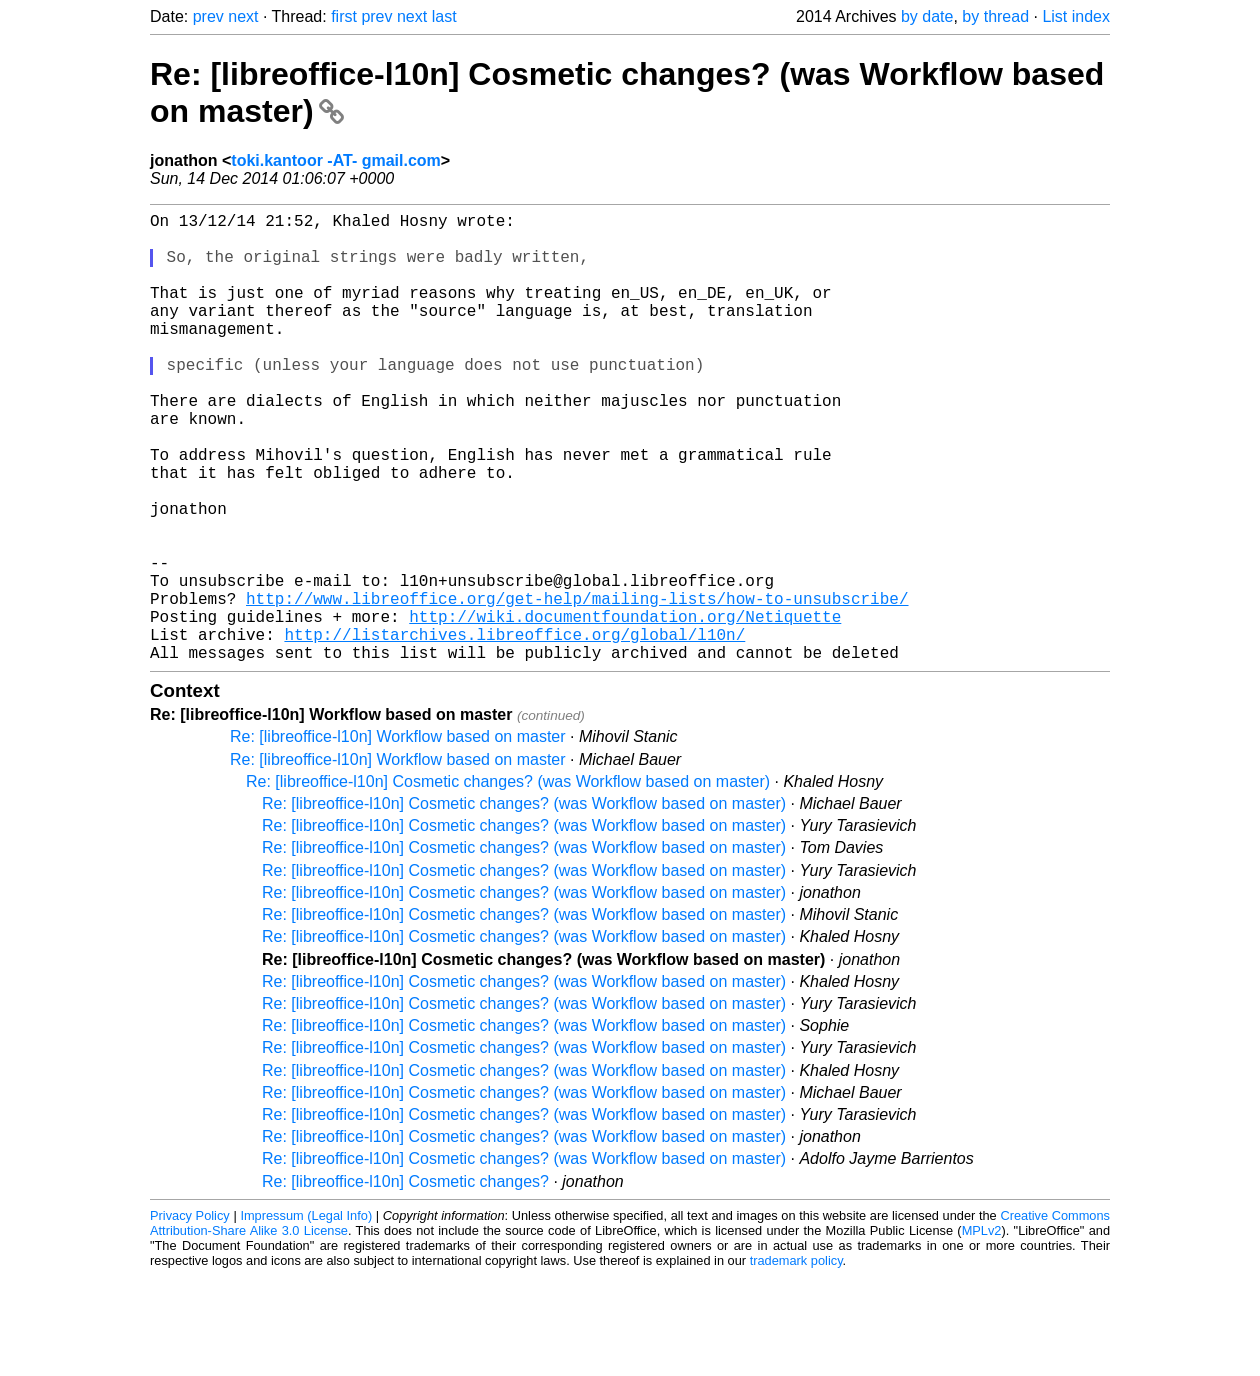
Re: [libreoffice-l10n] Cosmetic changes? (405, 1281)
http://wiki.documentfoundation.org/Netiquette (625, 708)
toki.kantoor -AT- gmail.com (336, 160)
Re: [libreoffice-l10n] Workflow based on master (398, 836)
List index (1076, 16)
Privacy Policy (190, 1315)
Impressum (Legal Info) (306, 1315)
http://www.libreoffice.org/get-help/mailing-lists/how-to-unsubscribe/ (577, 686)
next (243, 16)
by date (927, 16)
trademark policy (796, 1360)
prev (208, 16)
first (344, 16)
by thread (995, 16)
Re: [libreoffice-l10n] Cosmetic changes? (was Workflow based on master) (508, 881)
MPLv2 (982, 1330)
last (444, 16)
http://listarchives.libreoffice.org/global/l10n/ (514, 730)
